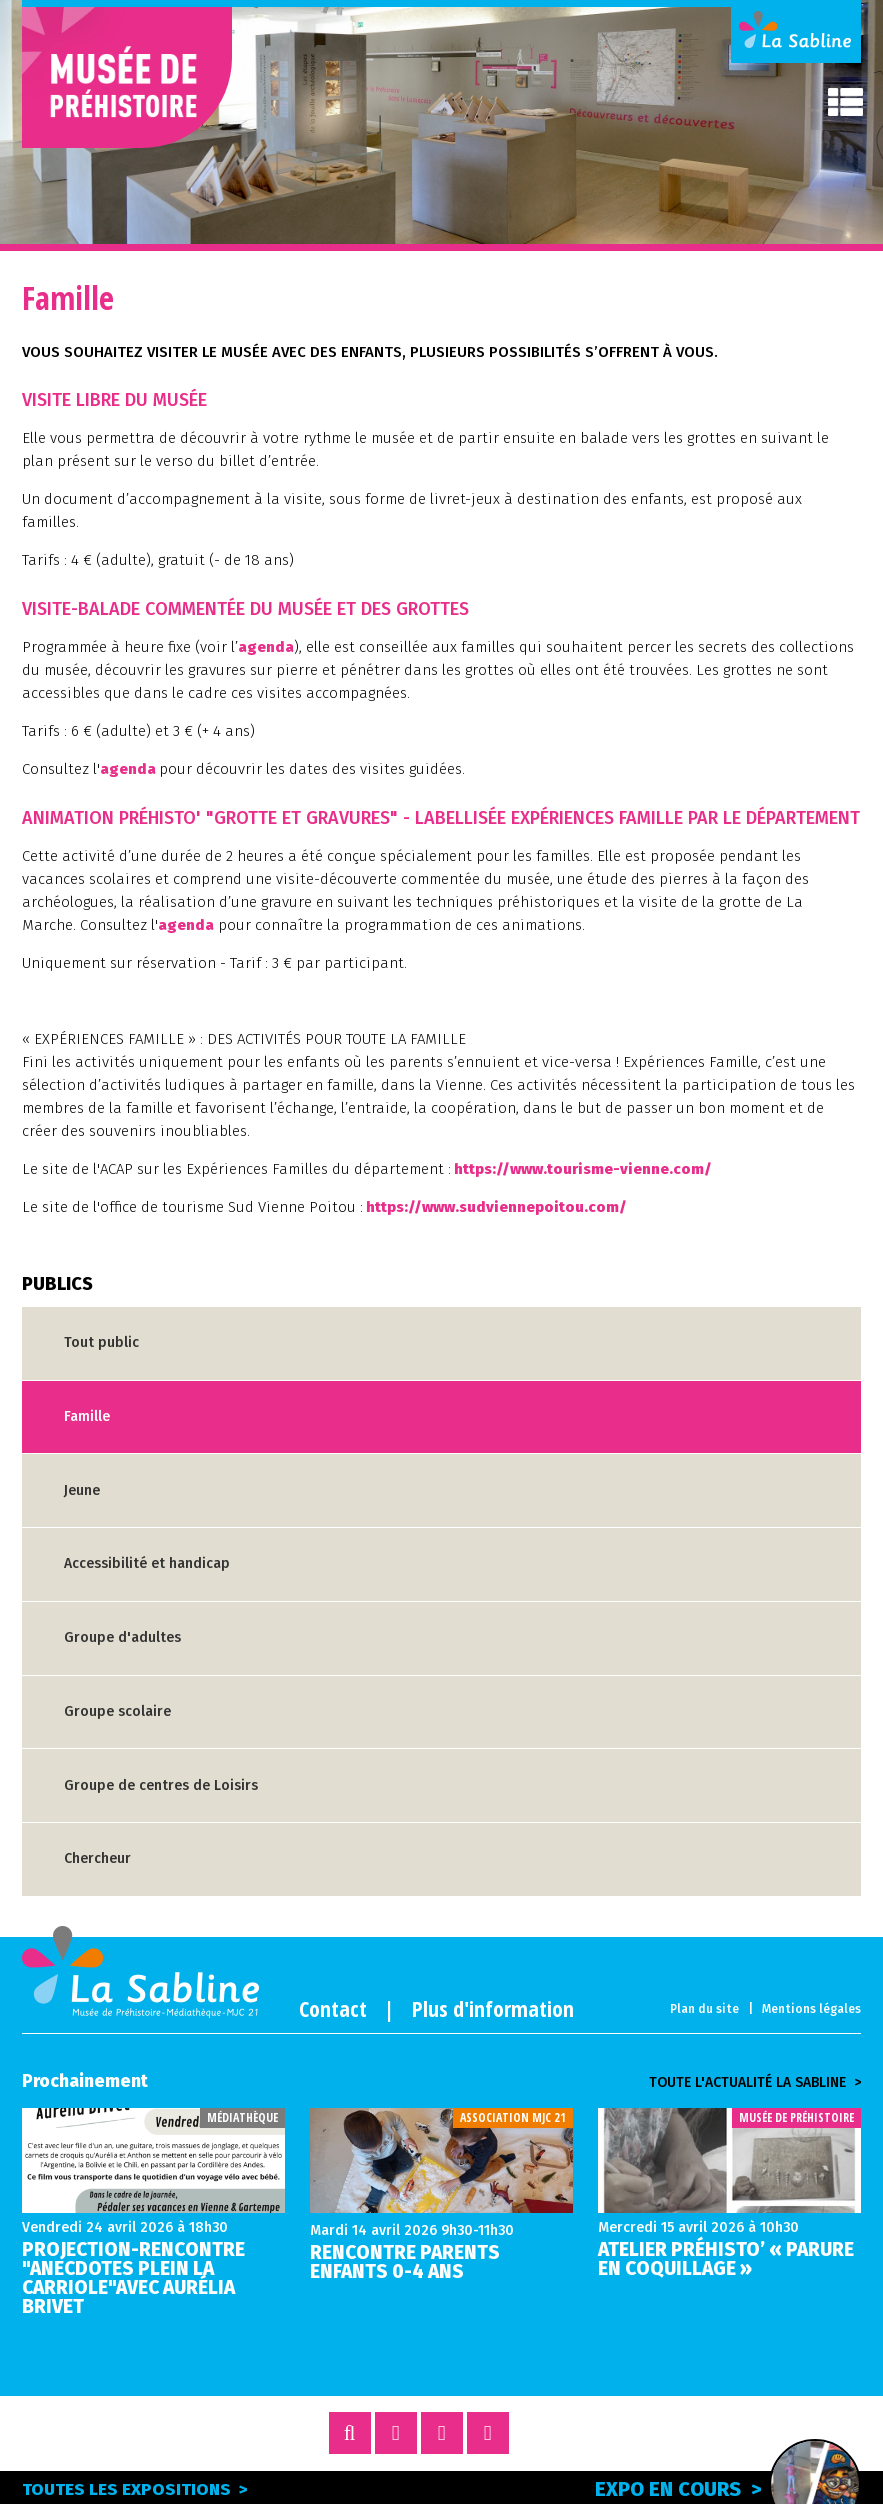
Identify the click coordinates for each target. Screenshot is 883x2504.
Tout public (101, 1342)
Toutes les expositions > (135, 2489)
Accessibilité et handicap (147, 1563)
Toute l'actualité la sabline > (755, 2083)
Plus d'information (493, 2008)
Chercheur (97, 1858)
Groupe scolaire (117, 1711)
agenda (266, 647)
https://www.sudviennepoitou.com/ (496, 1207)
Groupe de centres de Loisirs (161, 1785)
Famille (87, 1416)
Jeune (82, 1490)
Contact (333, 2008)
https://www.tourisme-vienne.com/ (583, 1169)
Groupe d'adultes (122, 1637)
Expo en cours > (728, 2486)
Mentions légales (811, 2009)
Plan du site (704, 2009)
